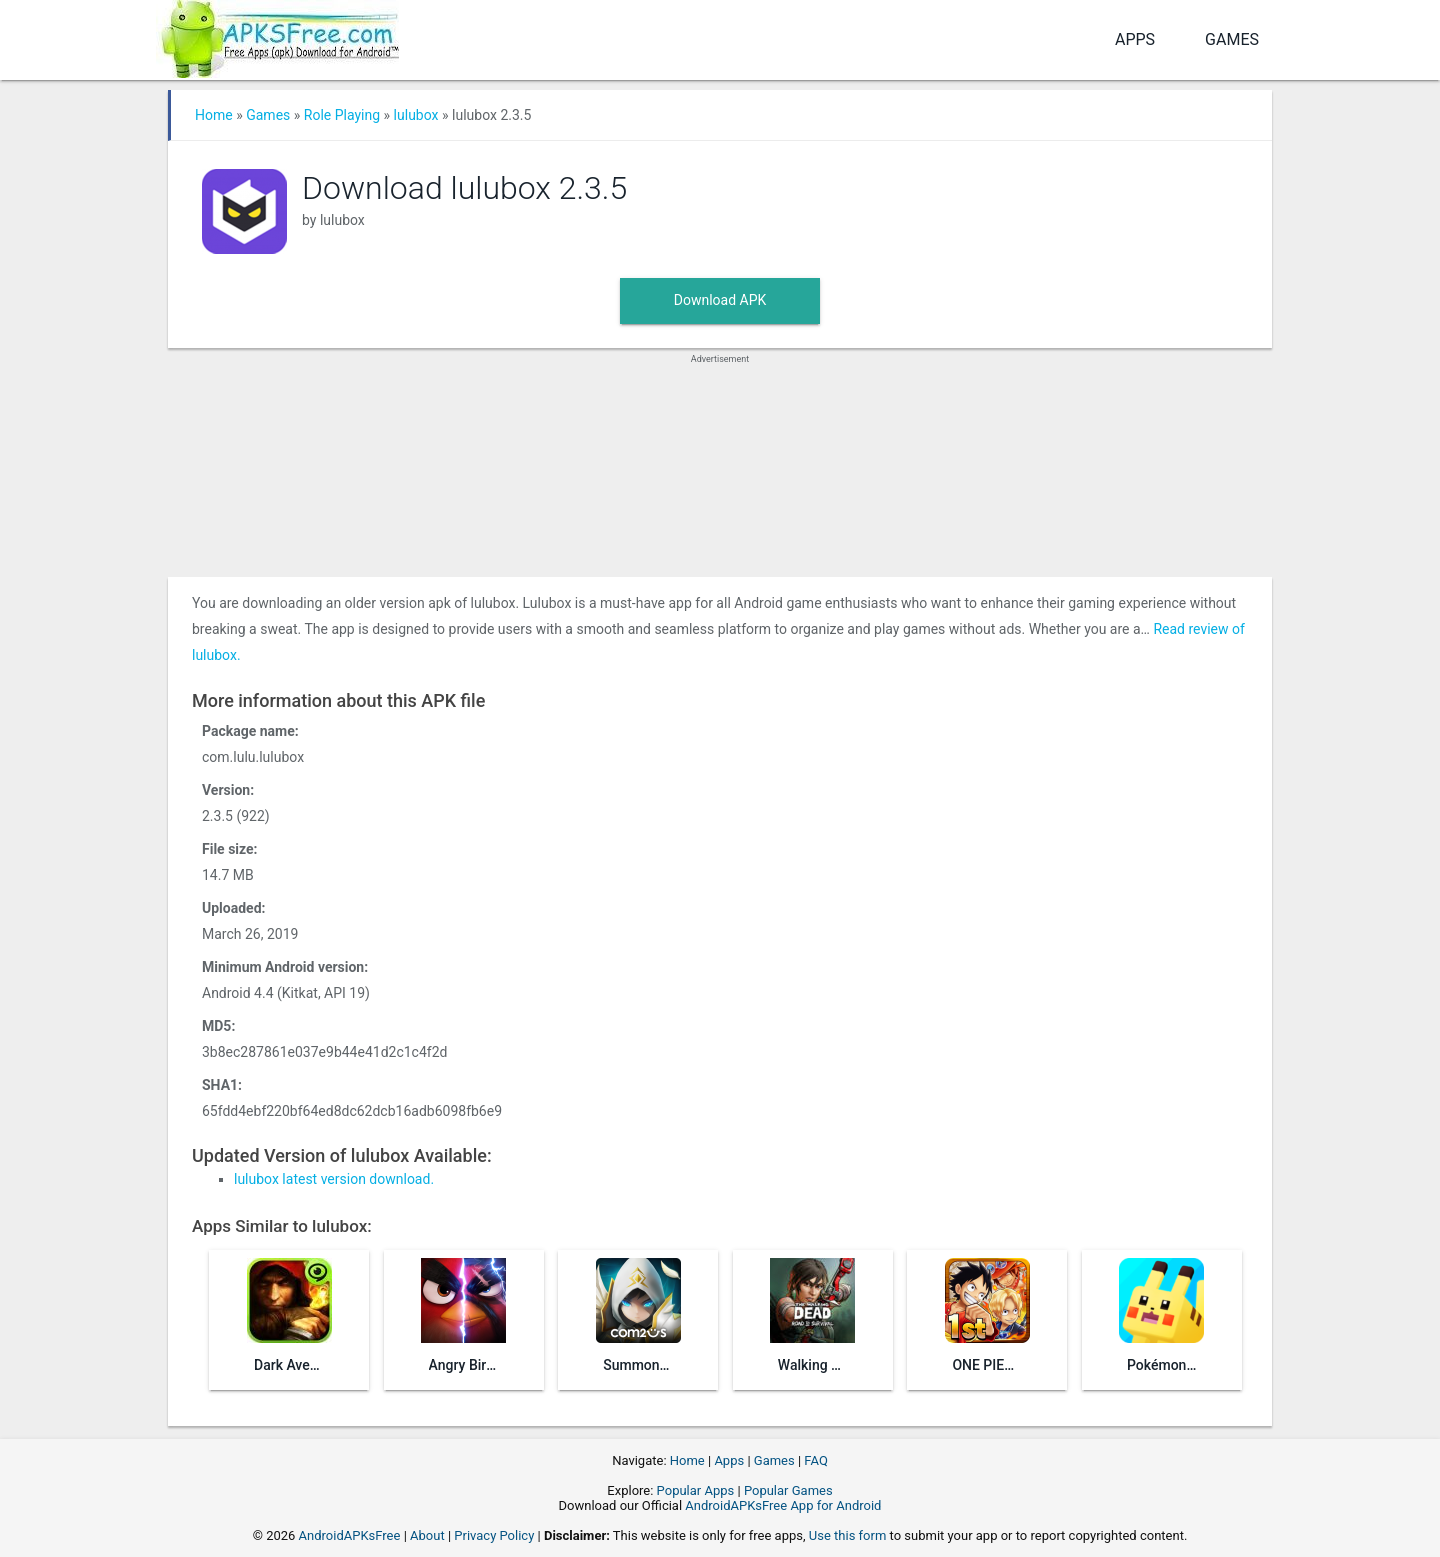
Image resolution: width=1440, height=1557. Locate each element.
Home (214, 115)
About (427, 1535)
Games (1232, 39)
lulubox (416, 115)
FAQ (815, 1460)
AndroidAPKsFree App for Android (783, 1505)
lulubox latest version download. (334, 1179)
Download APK (720, 300)
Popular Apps (696, 1490)
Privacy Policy (494, 1535)
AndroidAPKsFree (350, 1535)
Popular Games (788, 1490)
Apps (1135, 39)
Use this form (848, 1535)
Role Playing (342, 115)
